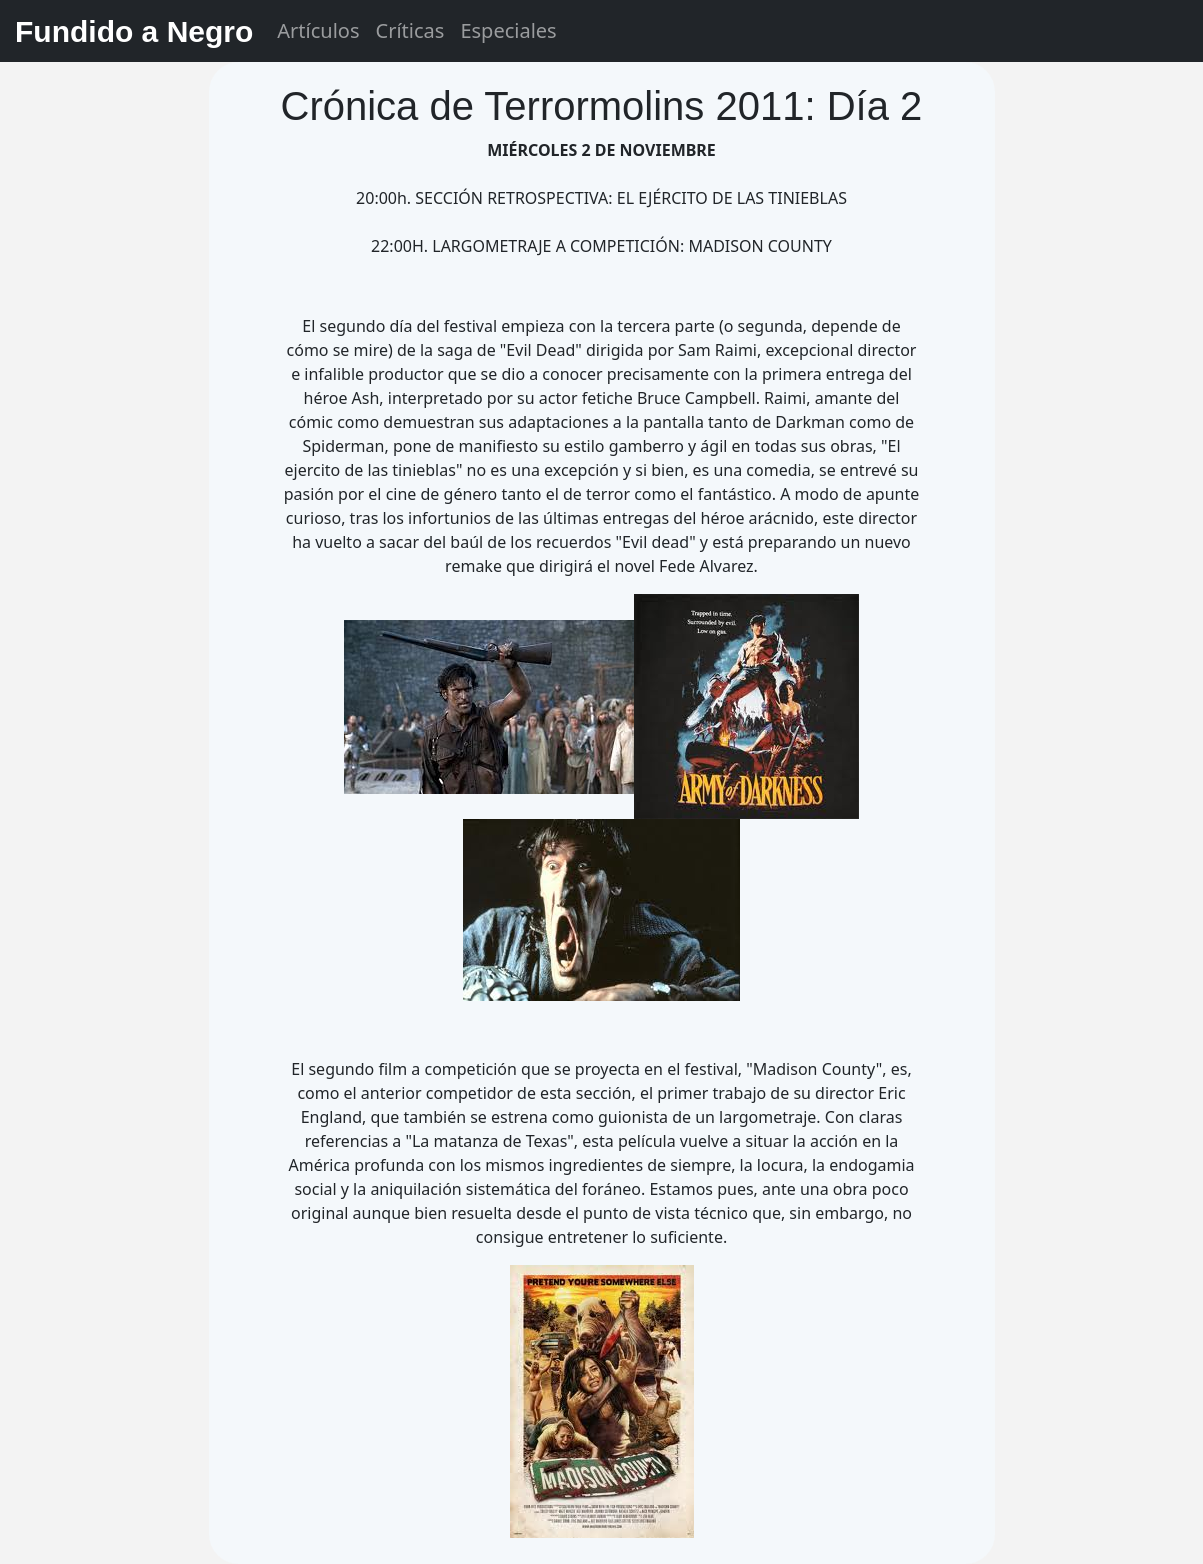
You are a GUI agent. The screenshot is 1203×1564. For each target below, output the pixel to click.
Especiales (508, 30)
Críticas (410, 30)
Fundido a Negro (134, 31)
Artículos (318, 30)
